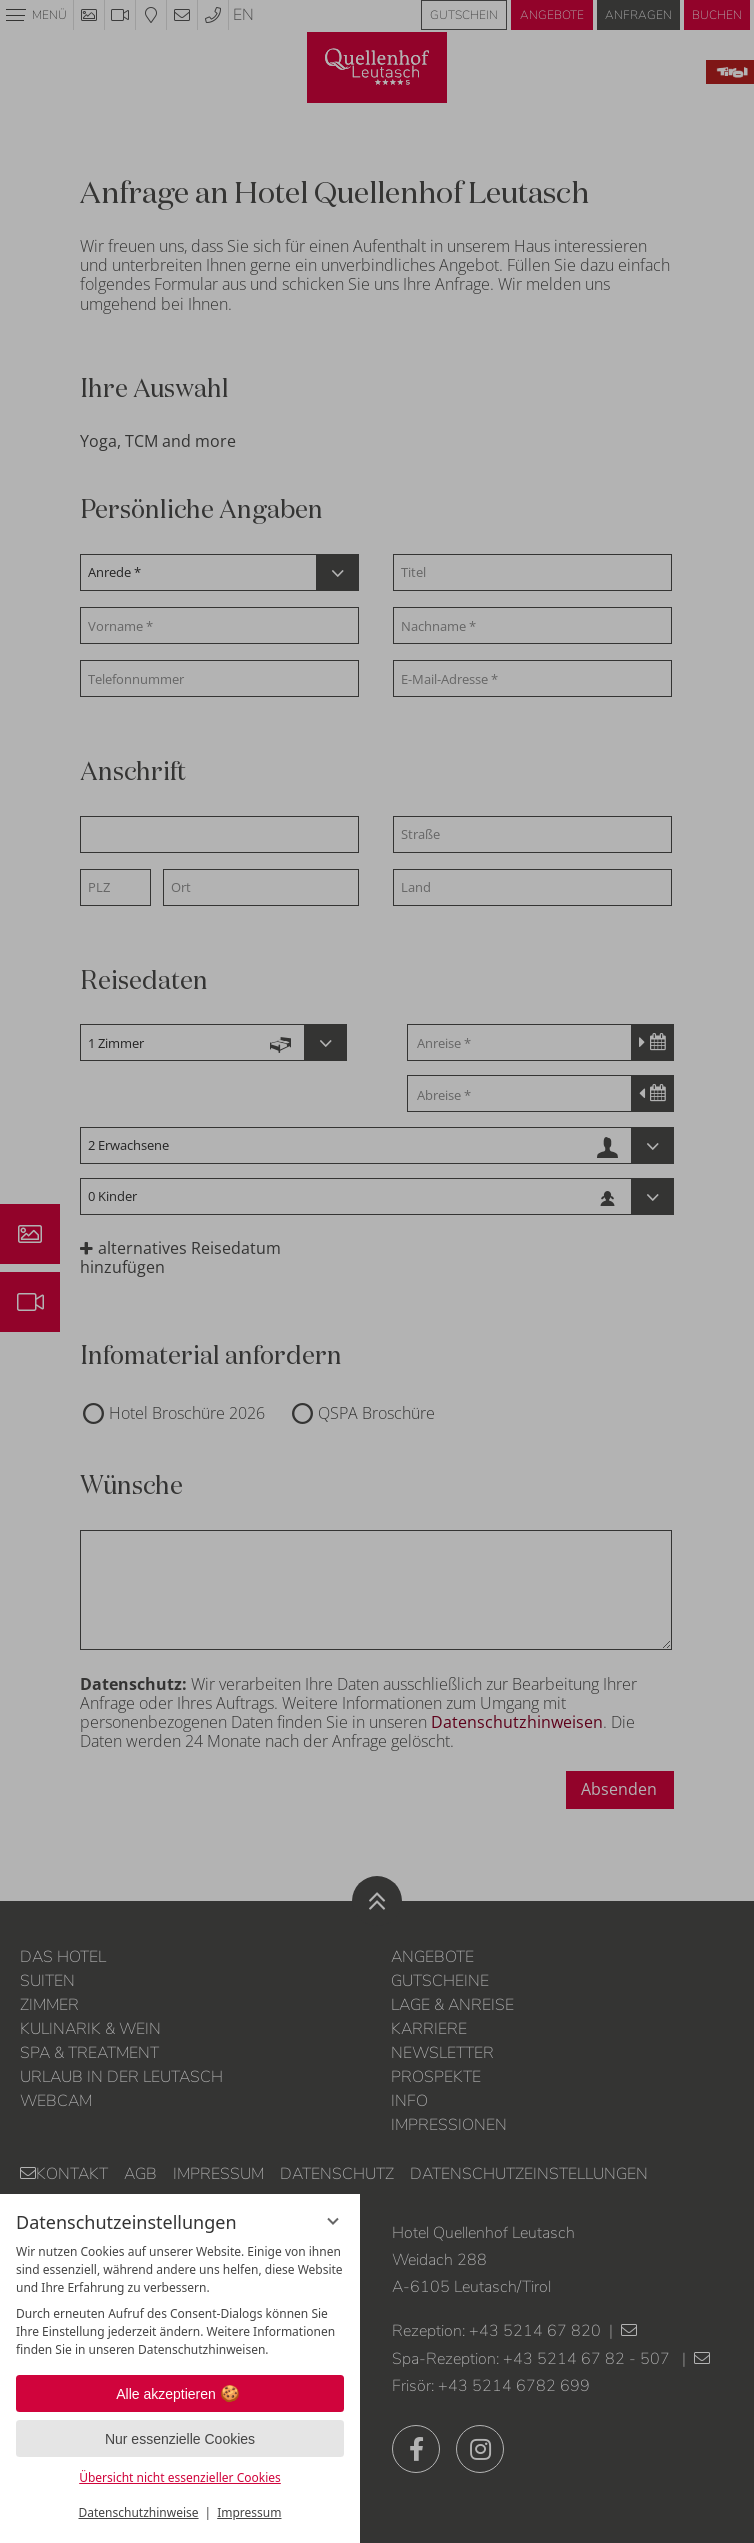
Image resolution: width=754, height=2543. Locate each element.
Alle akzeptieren (180, 2394)
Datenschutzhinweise (139, 2512)
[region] (180, 2301)
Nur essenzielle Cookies (180, 2439)
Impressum (249, 2512)
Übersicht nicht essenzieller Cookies (180, 2477)
